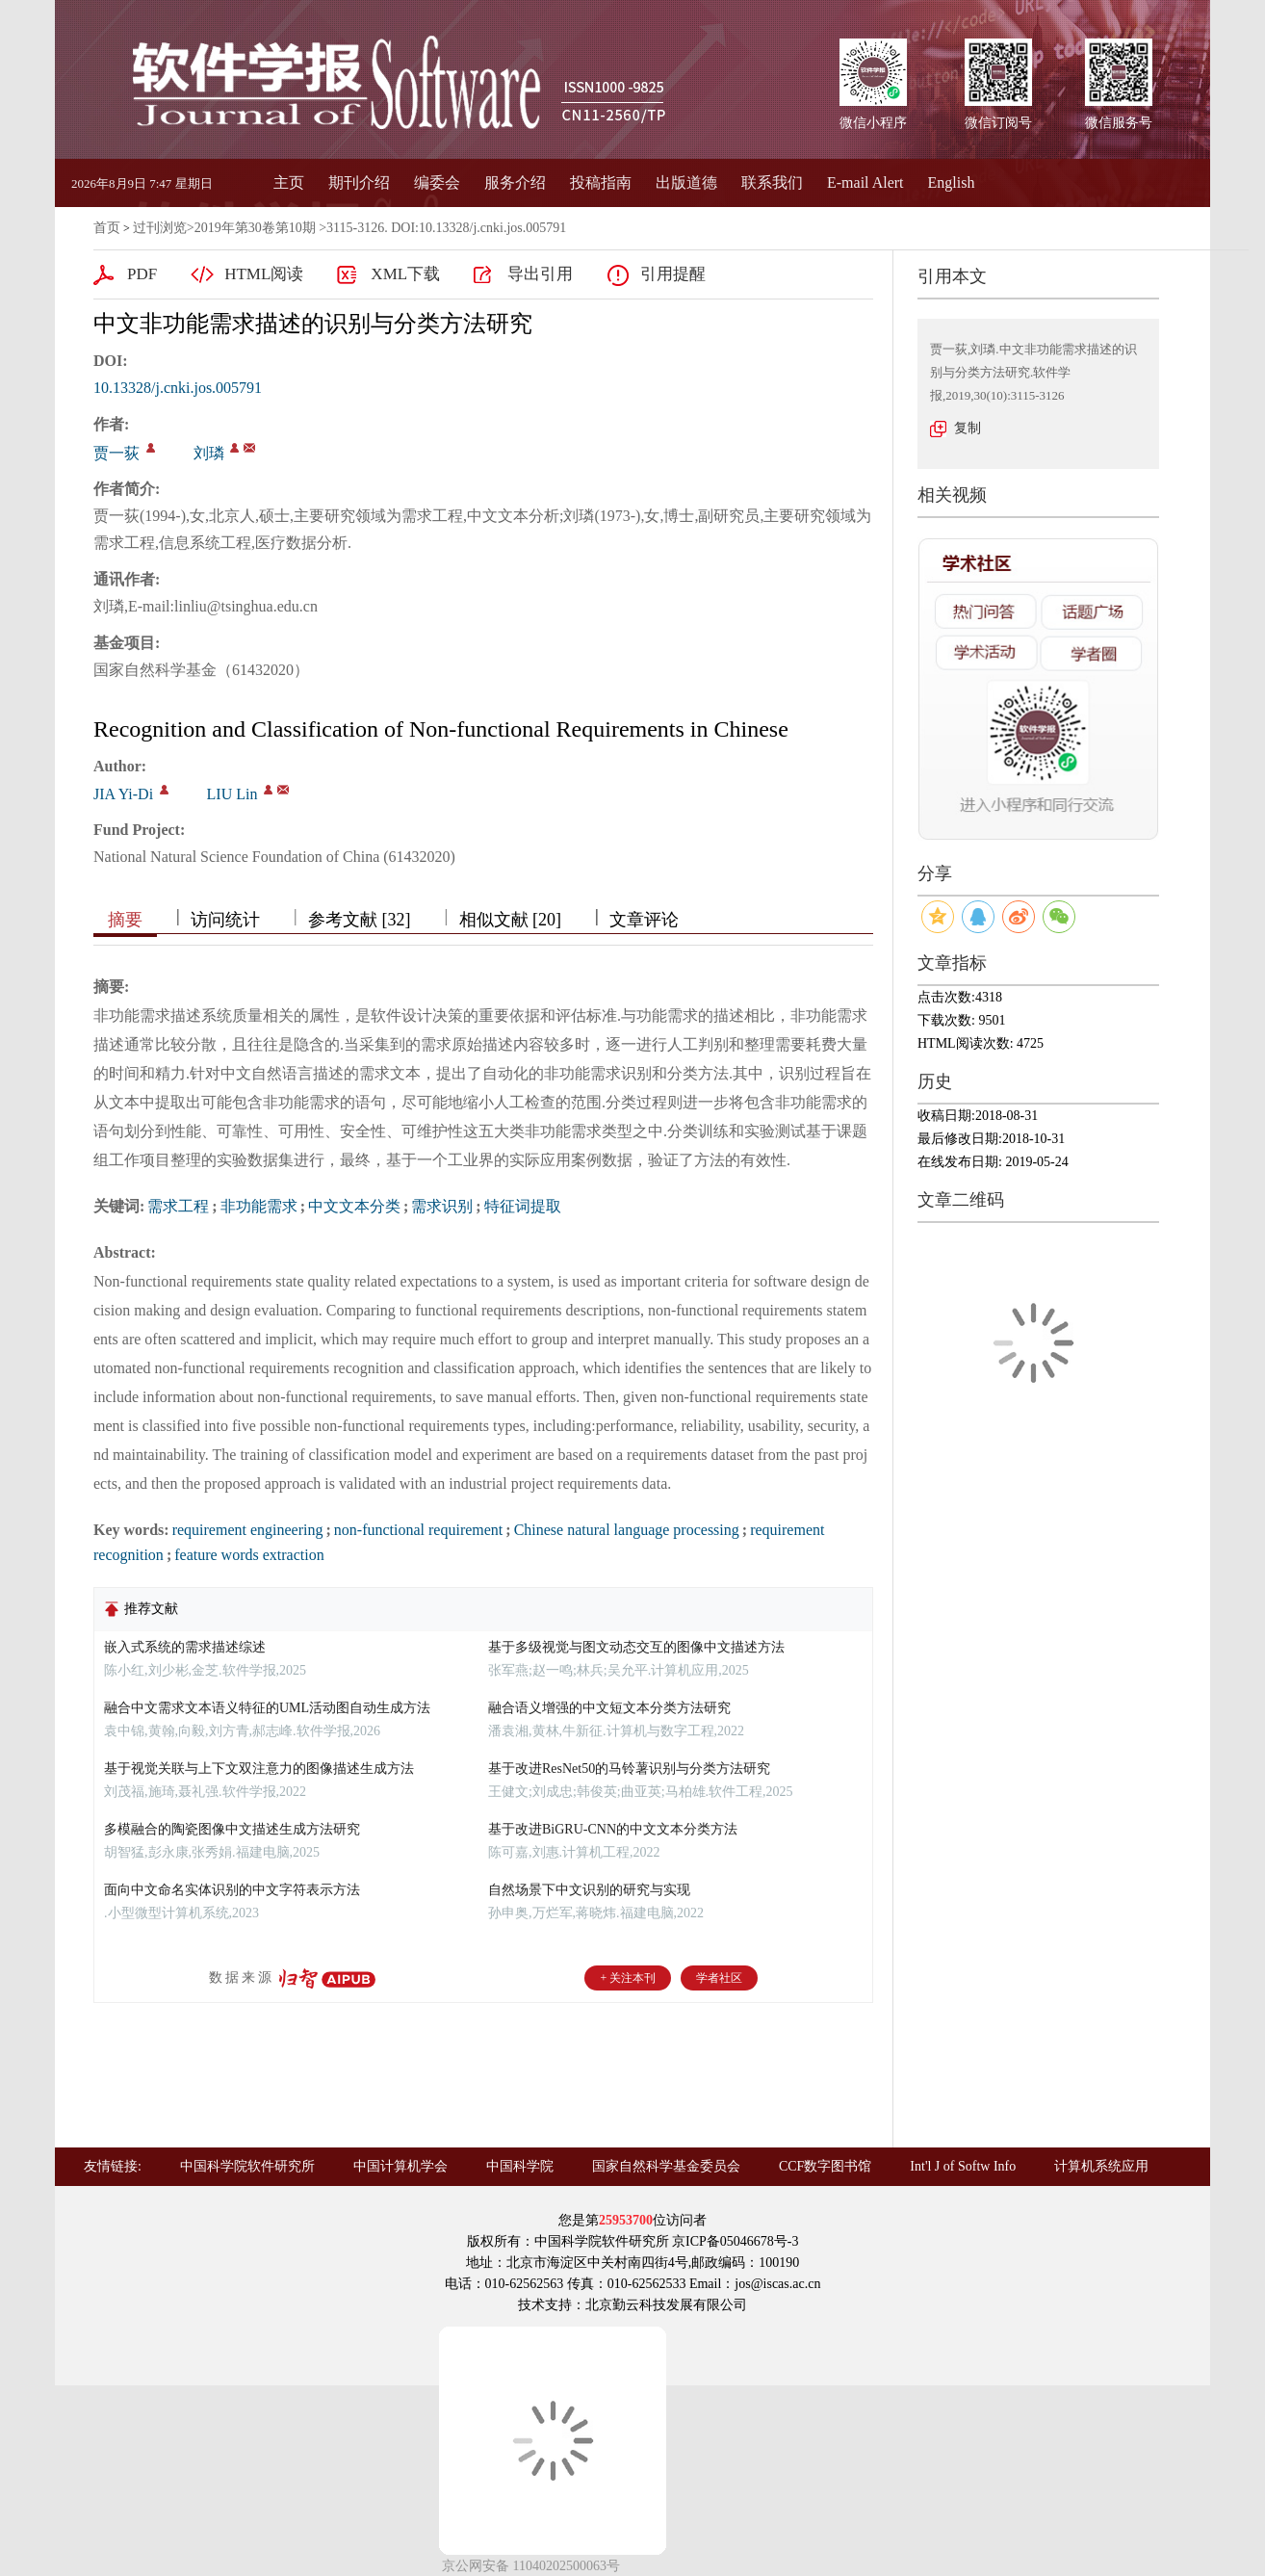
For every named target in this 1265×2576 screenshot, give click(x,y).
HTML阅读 (263, 274)
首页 (106, 228)
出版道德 (686, 182)
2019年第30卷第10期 (255, 228)
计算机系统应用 (1101, 2166)
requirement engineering (247, 1530)
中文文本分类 (354, 1206)
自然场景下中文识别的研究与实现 (589, 1890)
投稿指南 (601, 182)
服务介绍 (515, 182)
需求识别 (442, 1206)
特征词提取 (522, 1206)
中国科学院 (520, 2166)
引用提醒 (673, 274)
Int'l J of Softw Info (963, 2166)
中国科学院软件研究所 (247, 2166)
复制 (967, 428)
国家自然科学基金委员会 (666, 2166)
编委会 (437, 182)
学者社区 (719, 1978)
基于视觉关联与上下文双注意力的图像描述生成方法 (259, 1768)
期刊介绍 (359, 182)
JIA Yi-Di (123, 794)
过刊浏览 (160, 228)
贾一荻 (116, 453)
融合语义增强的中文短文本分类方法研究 (609, 1708)
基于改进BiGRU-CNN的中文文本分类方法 (612, 1829)
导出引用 (540, 274)
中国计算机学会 (400, 2166)
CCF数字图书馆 (825, 2166)
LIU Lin (232, 794)
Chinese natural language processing (626, 1530)
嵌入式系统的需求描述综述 (185, 1647)
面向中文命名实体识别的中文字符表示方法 (232, 1890)
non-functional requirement (418, 1530)
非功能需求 (258, 1206)
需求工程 (178, 1206)
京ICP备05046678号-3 (735, 2241)
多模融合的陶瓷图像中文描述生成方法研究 (232, 1829)
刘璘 (209, 453)
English (951, 182)
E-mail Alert (865, 182)
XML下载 (405, 274)
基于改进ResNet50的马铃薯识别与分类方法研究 (629, 1768)
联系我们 (772, 182)
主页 (288, 182)
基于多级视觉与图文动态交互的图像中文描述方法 (636, 1647)
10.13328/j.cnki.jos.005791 (177, 387)
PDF (142, 274)
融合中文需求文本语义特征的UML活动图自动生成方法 (267, 1708)
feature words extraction (248, 1555)
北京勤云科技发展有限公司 (666, 2305)
